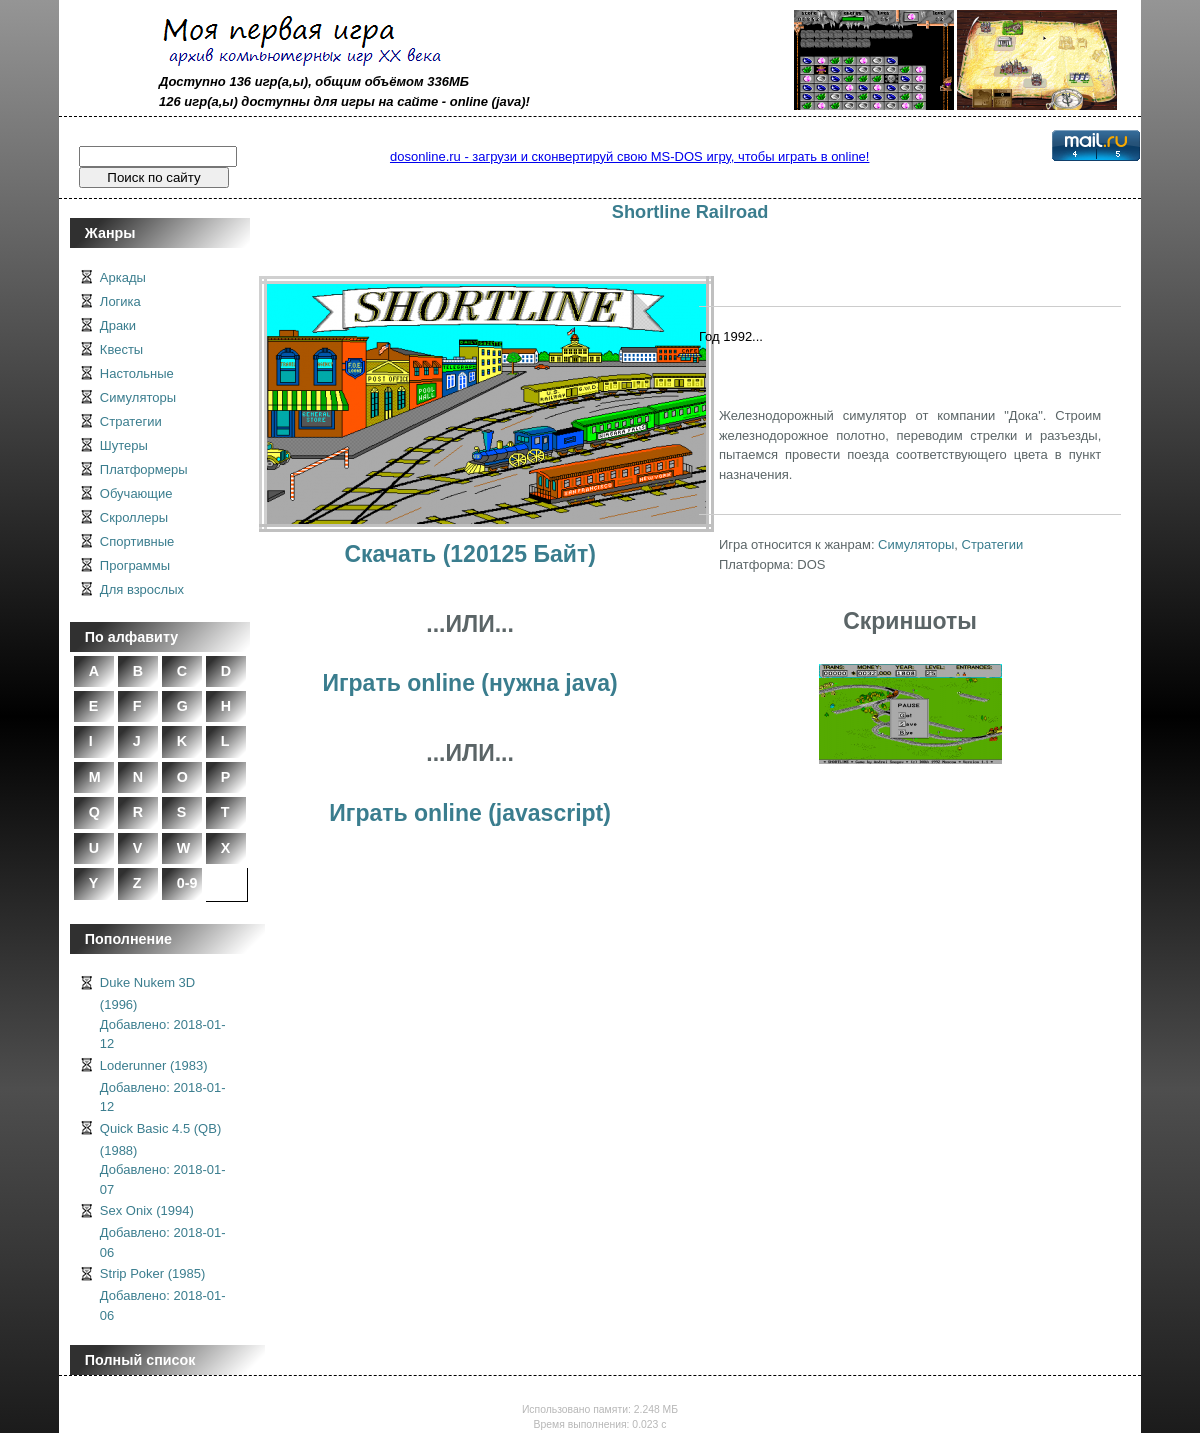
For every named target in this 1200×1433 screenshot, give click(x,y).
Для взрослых (142, 589)
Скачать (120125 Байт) (469, 554)
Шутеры (124, 445)
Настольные (137, 373)
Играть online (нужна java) (469, 683)
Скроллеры (134, 517)
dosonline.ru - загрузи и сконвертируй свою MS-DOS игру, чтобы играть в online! (629, 156)
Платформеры (144, 469)
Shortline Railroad (690, 212)
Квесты (121, 349)
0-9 (187, 883)
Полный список (140, 1360)
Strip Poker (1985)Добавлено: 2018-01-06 (163, 1294)
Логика (120, 301)
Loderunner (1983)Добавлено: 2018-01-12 (163, 1086)
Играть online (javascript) (470, 813)
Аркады (123, 277)
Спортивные (137, 541)
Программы (135, 565)
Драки (118, 325)
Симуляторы (138, 397)
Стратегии (131, 421)
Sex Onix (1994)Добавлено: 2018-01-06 (163, 1231)
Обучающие (136, 493)
